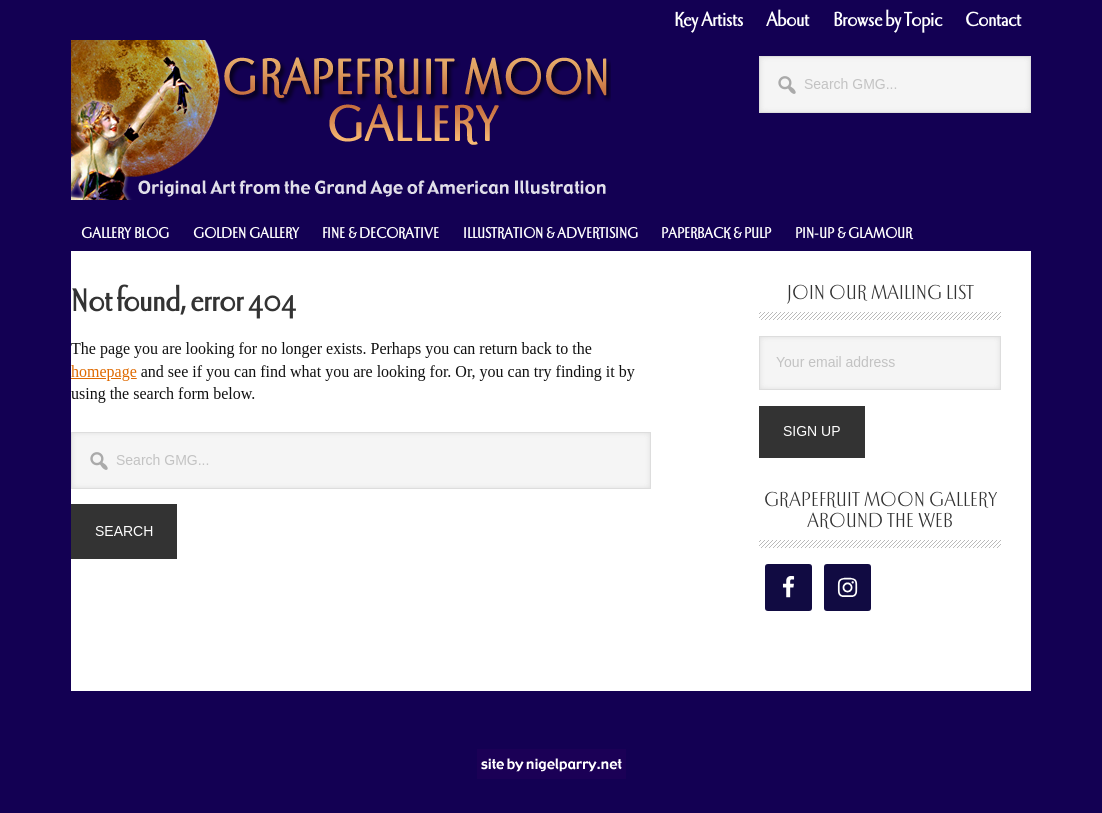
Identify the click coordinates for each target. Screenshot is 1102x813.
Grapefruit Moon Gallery (341, 120)
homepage (104, 371)
